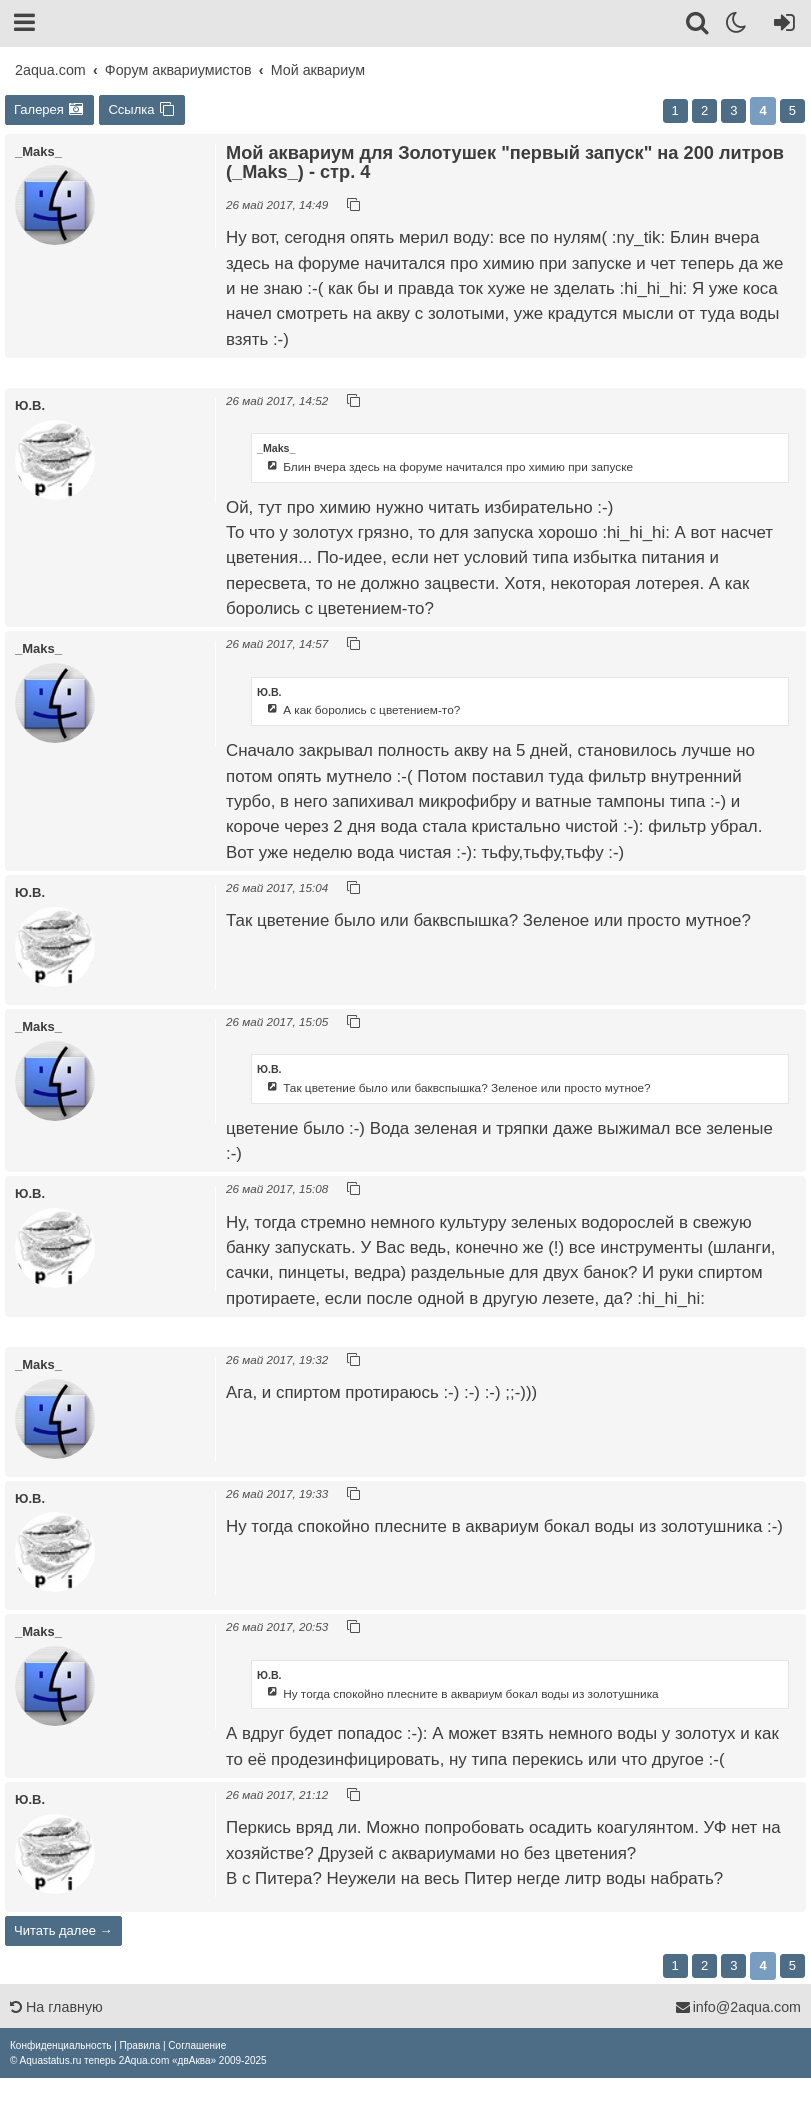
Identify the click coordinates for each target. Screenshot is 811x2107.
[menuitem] (60, 2045)
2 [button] (704, 110)
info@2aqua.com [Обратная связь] (738, 2007)
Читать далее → (63, 1930)
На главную (56, 2007)
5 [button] (792, 110)
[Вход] (780, 26)
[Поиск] (698, 26)
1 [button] (675, 110)
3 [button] (733, 110)
